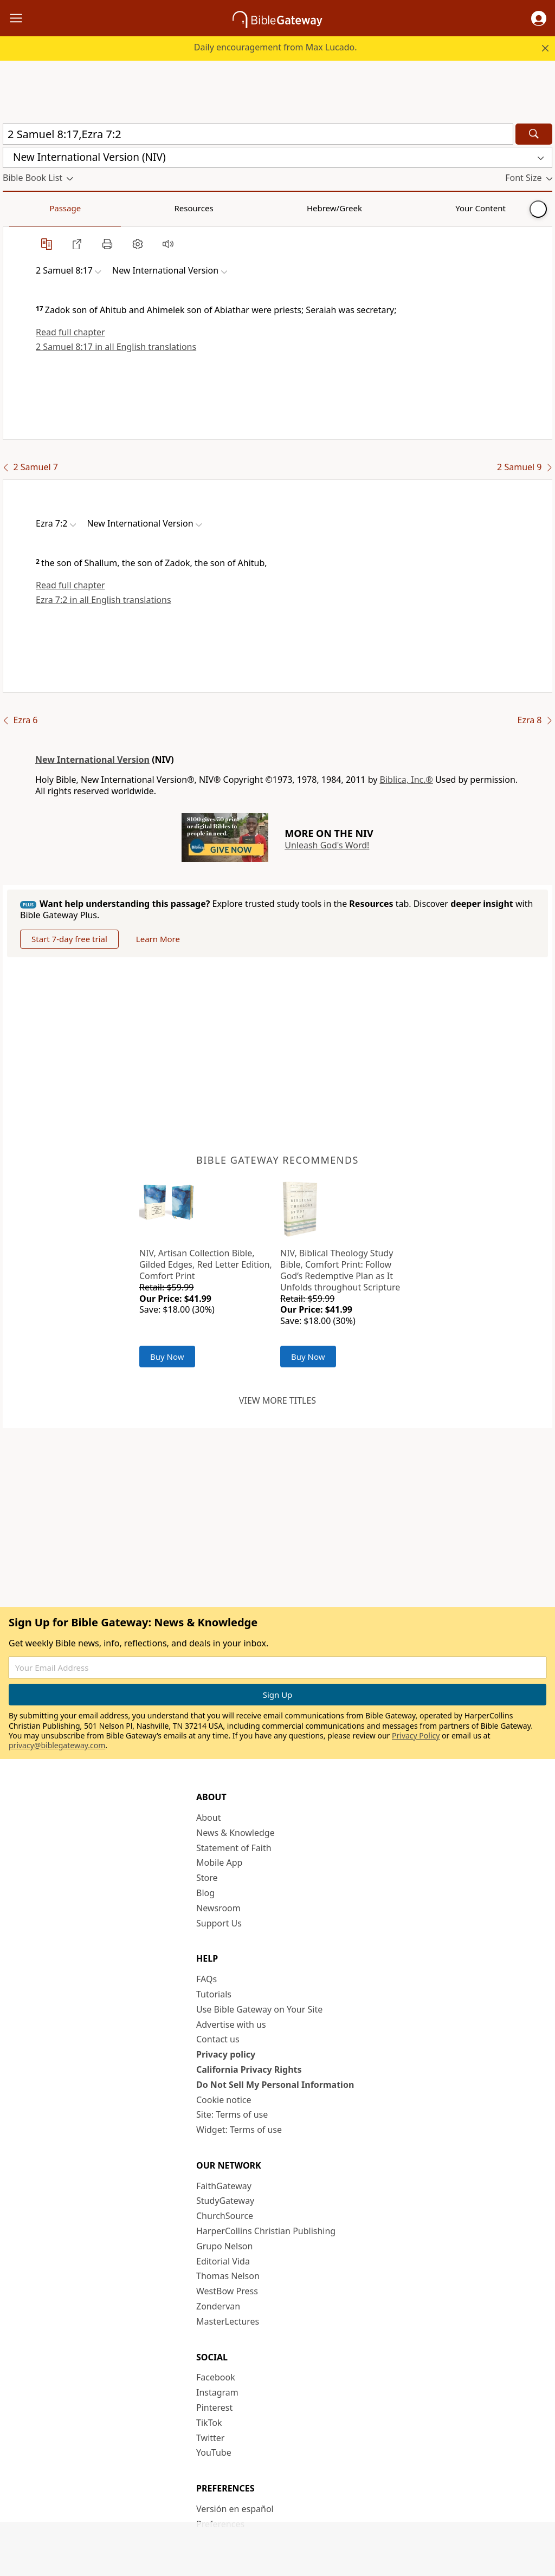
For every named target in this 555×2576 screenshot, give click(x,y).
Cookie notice (223, 2100)
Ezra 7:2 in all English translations (103, 600)
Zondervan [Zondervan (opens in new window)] (218, 2306)
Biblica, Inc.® (406, 780)
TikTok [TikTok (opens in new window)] (209, 2423)
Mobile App (219, 1862)
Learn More (158, 938)
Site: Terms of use (232, 2114)
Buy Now (167, 1356)
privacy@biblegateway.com (57, 1745)
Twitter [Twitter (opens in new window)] (210, 2438)
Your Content (214, 208)
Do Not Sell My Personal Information (275, 2085)
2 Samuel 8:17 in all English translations (116, 347)
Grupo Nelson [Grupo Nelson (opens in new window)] (224, 2246)
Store (207, 1878)
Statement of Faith (234, 1848)
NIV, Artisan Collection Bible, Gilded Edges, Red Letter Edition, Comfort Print (205, 1264)
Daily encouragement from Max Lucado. (275, 47)
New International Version (92, 759)
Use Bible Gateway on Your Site (259, 2009)
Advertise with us (231, 2024)
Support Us (219, 1923)
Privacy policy (225, 2054)
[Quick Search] (258, 134)
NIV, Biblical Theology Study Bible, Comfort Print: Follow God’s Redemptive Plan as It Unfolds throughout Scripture (340, 1270)
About (208, 1818)
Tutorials (213, 1994)
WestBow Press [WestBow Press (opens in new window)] (227, 2291)
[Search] (533, 134)
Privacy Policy (416, 1735)
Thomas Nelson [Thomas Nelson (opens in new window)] (228, 2276)
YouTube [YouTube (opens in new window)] (213, 2452)
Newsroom (218, 1908)
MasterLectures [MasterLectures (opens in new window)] (227, 2321)
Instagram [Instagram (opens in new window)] (217, 2392)
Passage (27, 208)
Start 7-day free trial (69, 938)
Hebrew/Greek (144, 208)
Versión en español (235, 2509)
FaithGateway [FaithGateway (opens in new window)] (223, 2186)
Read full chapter (70, 332)
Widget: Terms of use (239, 2130)
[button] (538, 18)
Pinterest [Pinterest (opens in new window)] (214, 2407)
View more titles (277, 1400)
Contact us (218, 2039)
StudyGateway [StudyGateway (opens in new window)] (225, 2201)
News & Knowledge (235, 1833)
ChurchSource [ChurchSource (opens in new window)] (224, 2216)
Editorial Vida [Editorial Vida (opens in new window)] (223, 2261)
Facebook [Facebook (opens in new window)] (215, 2377)
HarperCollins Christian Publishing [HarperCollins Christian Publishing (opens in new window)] (265, 2231)
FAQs (206, 1979)
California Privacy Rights (249, 2069)
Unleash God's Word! (327, 845)
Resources (79, 208)
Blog (205, 1893)
